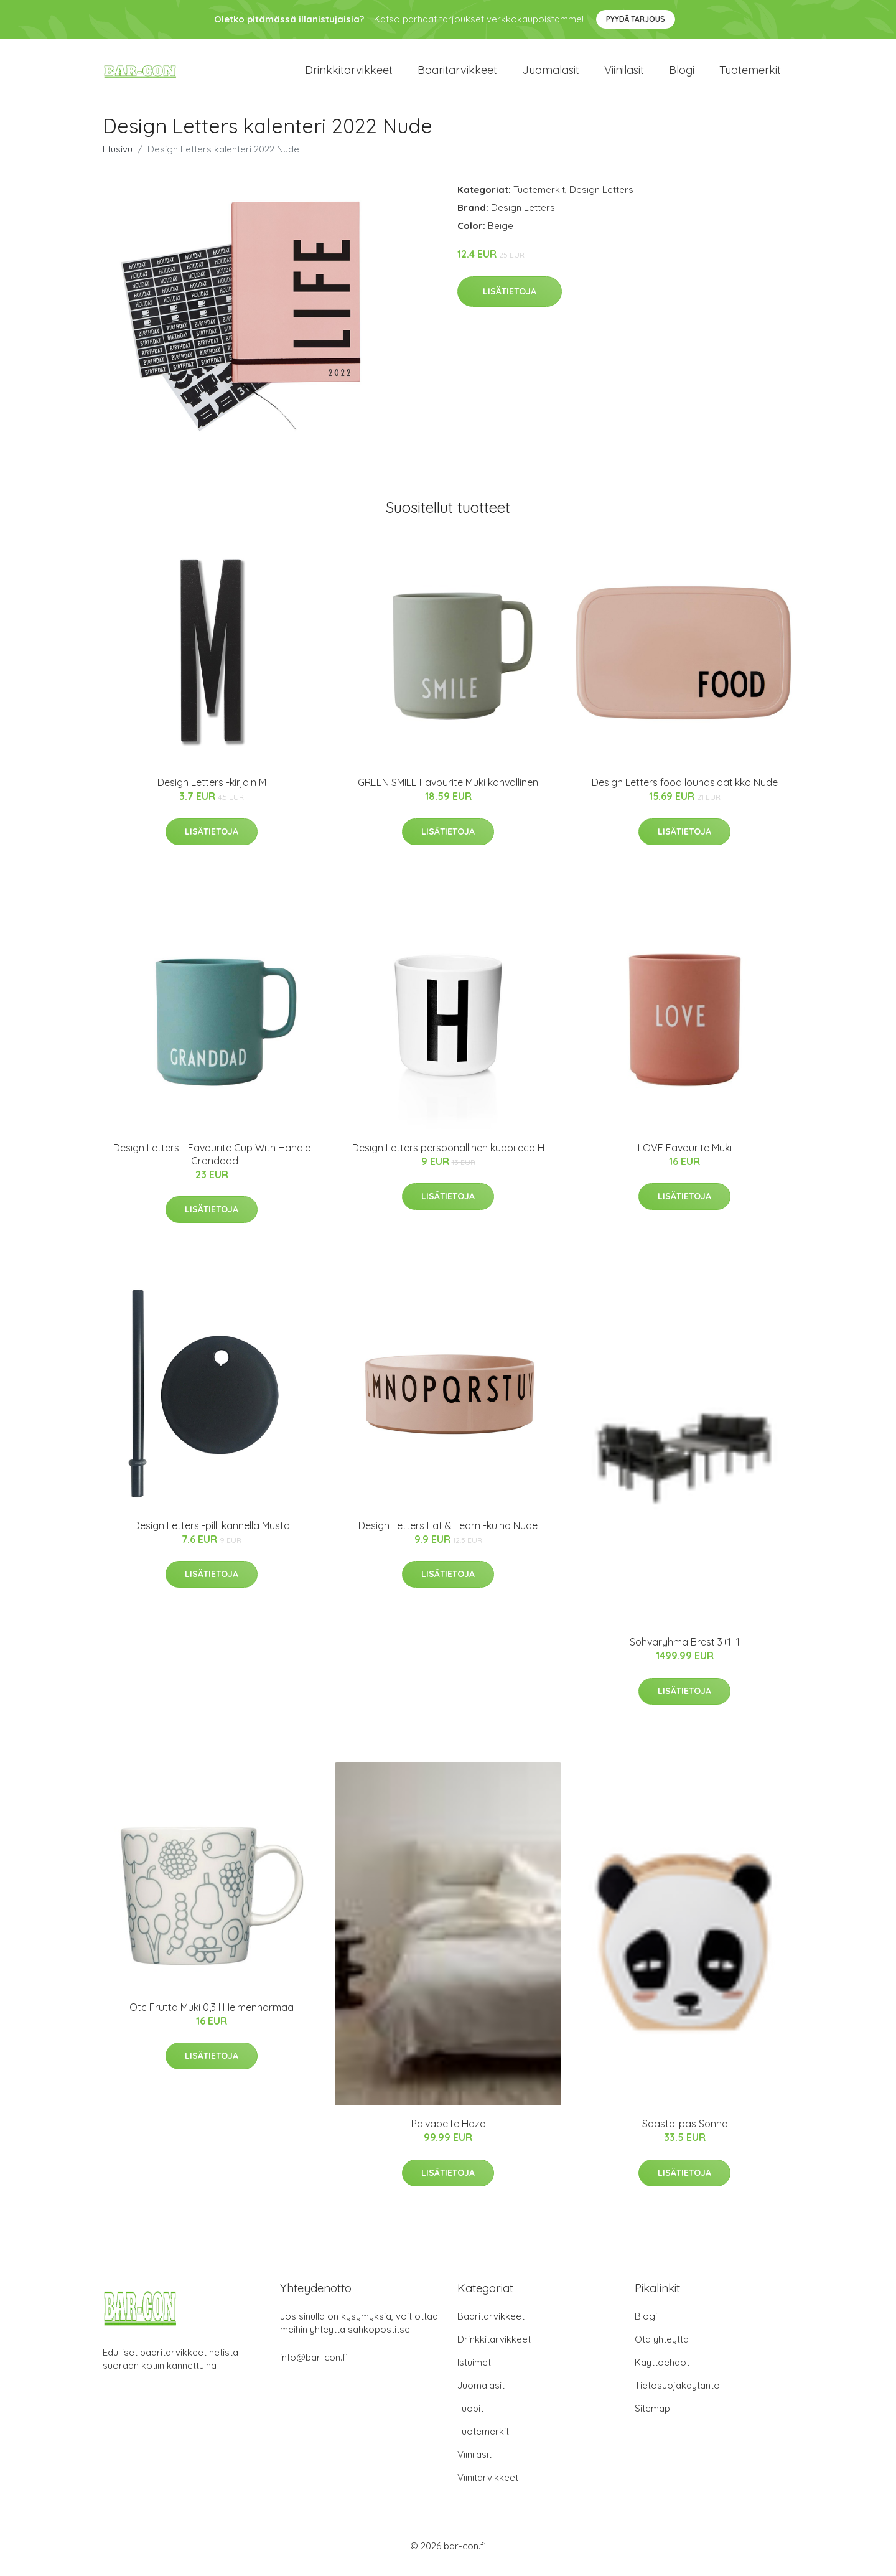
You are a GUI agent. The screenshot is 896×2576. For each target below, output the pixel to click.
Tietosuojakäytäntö (677, 2394)
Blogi (681, 74)
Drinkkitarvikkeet (349, 74)
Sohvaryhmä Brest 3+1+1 (685, 1650)
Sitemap (652, 2417)
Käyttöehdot (662, 2371)
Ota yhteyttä (662, 2348)
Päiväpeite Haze (448, 2132)
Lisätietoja (509, 300)
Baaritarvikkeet (457, 74)
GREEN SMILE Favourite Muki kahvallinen (448, 791)
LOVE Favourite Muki (685, 1156)
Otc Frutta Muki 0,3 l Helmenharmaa (211, 2016)
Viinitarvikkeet (487, 2486)
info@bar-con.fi (314, 2366)
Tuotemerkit (750, 74)
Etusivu (118, 158)
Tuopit (470, 2417)
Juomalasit (550, 74)
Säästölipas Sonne (684, 2132)
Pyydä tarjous (635, 19)
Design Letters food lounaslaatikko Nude (685, 791)
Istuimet (474, 2371)
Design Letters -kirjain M (211, 791)
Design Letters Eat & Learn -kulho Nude (448, 1534)
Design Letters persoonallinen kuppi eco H (448, 1156)
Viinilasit (624, 74)
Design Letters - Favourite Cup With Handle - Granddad (211, 1163)
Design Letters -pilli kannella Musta (211, 1534)
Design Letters (601, 198)
